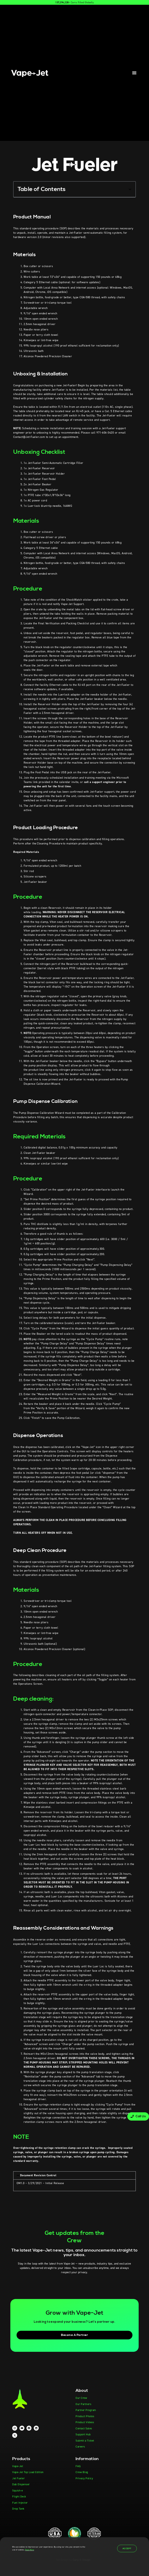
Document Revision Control (38, 2175)
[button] (134, 73)
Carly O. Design (81, 2560)
